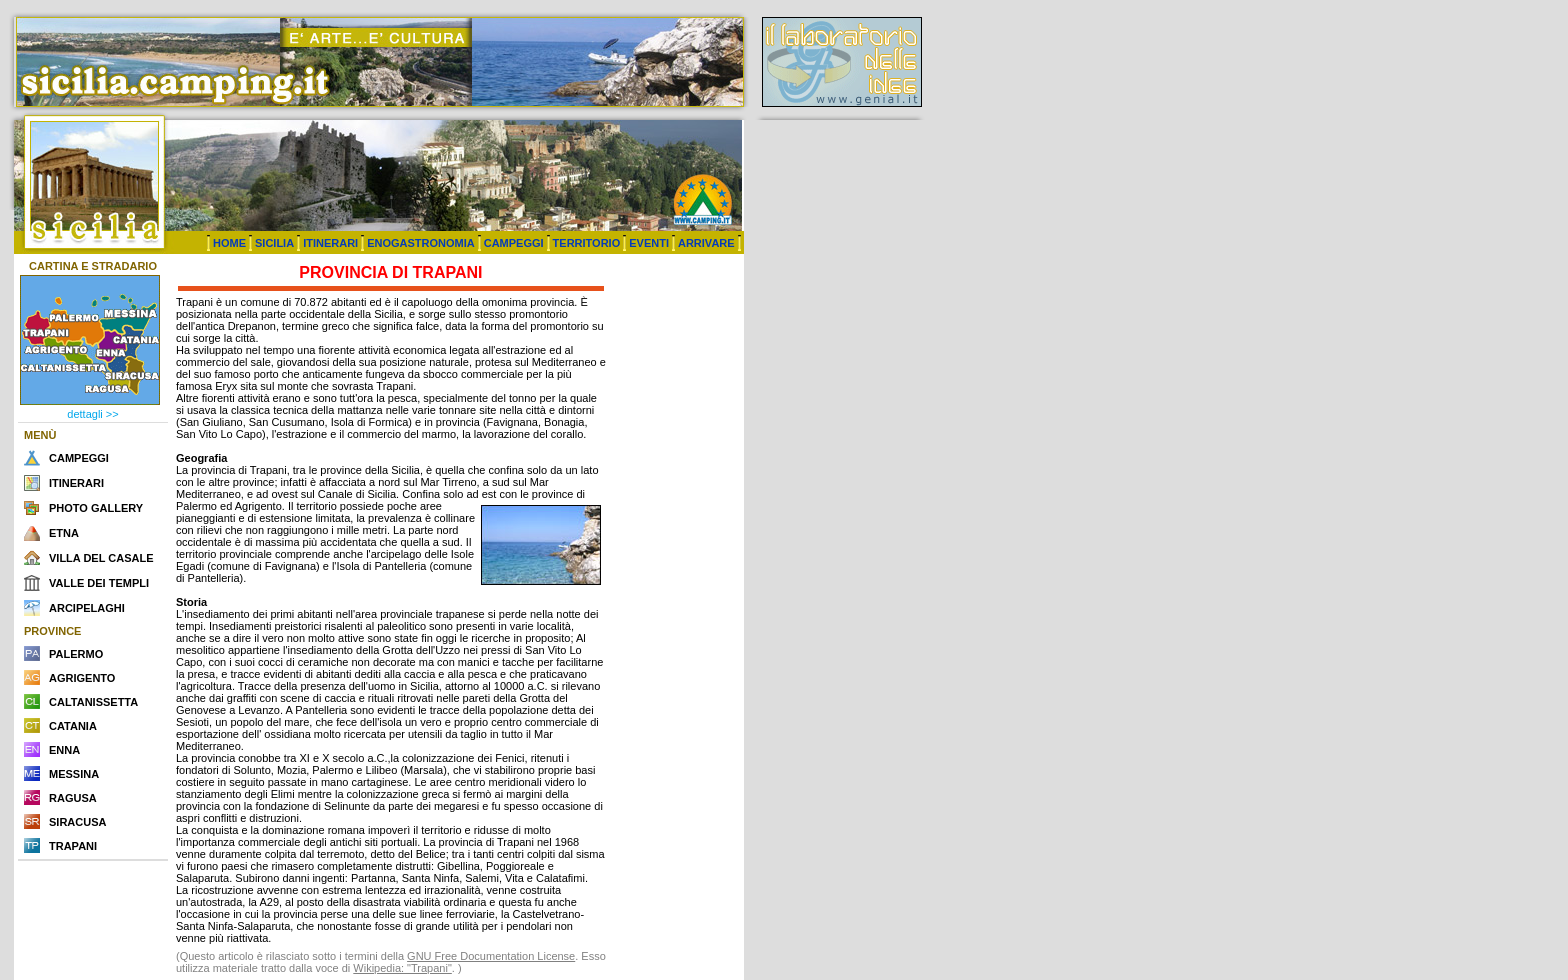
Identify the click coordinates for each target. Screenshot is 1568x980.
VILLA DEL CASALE (101, 558)
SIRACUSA (77, 822)
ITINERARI (330, 243)
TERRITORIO (587, 243)
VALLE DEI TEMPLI (99, 583)
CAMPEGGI (514, 243)
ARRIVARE (706, 243)
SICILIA (274, 243)
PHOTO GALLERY (96, 508)
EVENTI (649, 243)
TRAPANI (73, 846)
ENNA (64, 750)
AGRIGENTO (82, 678)
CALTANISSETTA (93, 702)
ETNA (64, 533)
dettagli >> (92, 414)
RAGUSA (73, 798)
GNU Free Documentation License (491, 956)
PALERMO (76, 654)
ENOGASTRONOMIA (421, 243)
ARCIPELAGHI (87, 608)
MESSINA (74, 774)
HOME (229, 243)
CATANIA (73, 726)
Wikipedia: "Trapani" (402, 968)
